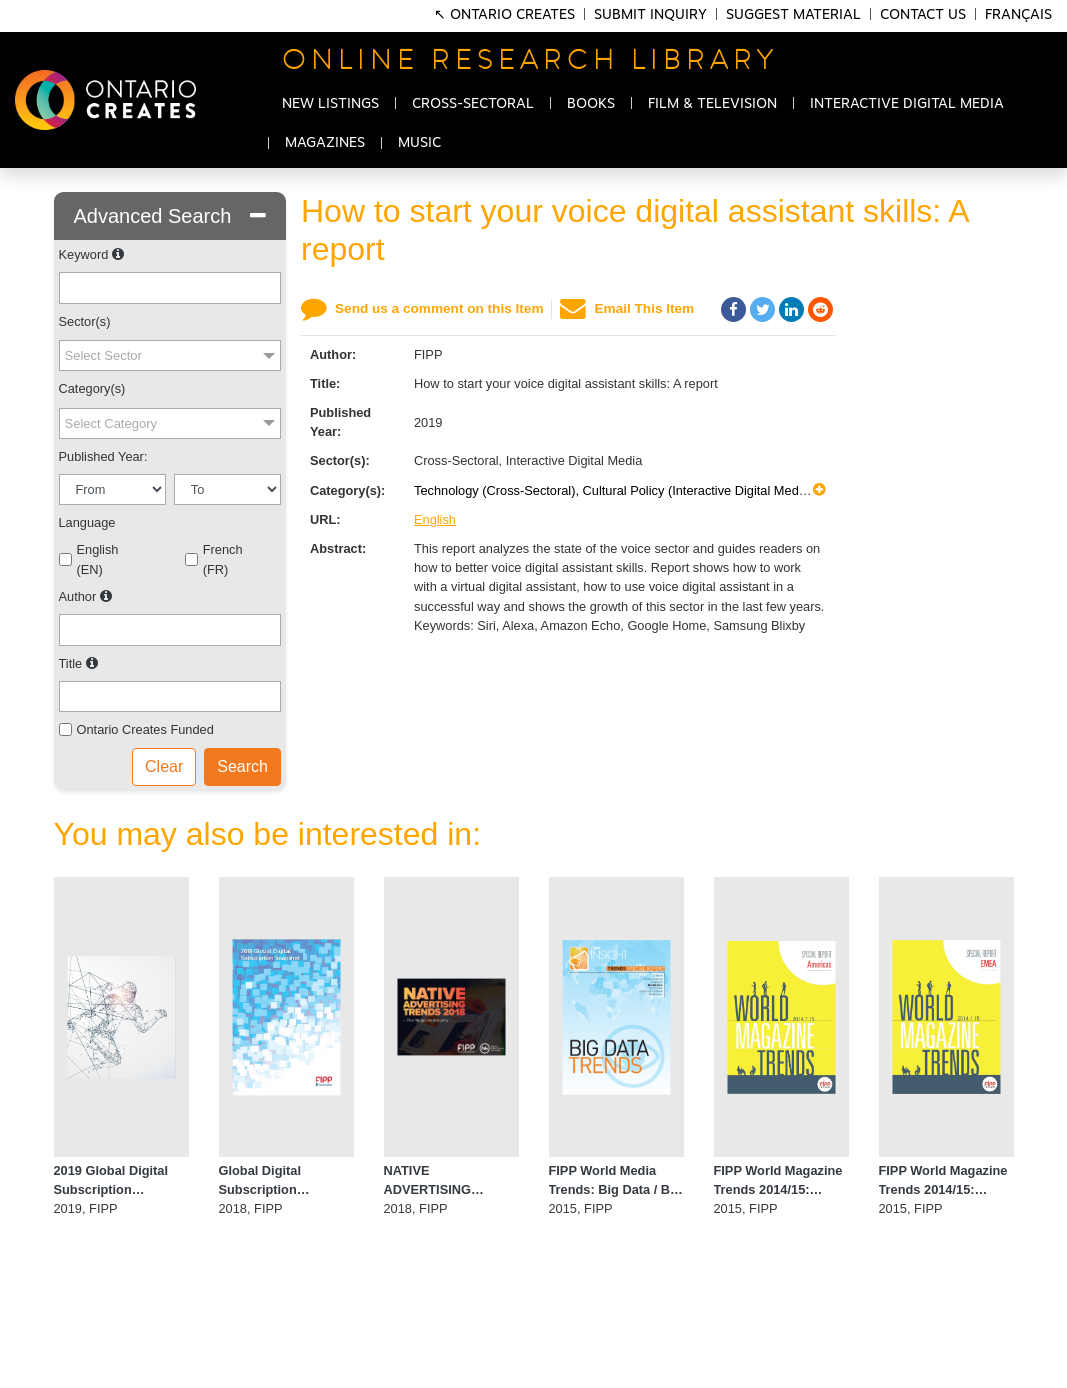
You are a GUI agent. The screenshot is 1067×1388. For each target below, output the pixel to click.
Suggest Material (793, 15)
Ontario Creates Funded (145, 729)
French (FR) (223, 559)
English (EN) (98, 559)
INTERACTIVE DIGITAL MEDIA (907, 104)
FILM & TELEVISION (712, 104)
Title (71, 663)
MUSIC (419, 143)
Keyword (84, 254)
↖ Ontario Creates (506, 15)
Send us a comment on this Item (439, 308)
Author (78, 596)
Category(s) (92, 388)
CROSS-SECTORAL (473, 104)
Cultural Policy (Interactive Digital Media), (701, 490)
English (435, 519)
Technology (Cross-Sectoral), (498, 490)
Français (1018, 15)
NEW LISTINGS (330, 104)
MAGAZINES (325, 143)
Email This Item (644, 308)
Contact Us (923, 15)
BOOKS (591, 104)
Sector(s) (85, 321)
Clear (164, 766)
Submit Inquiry (650, 15)
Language (87, 522)
